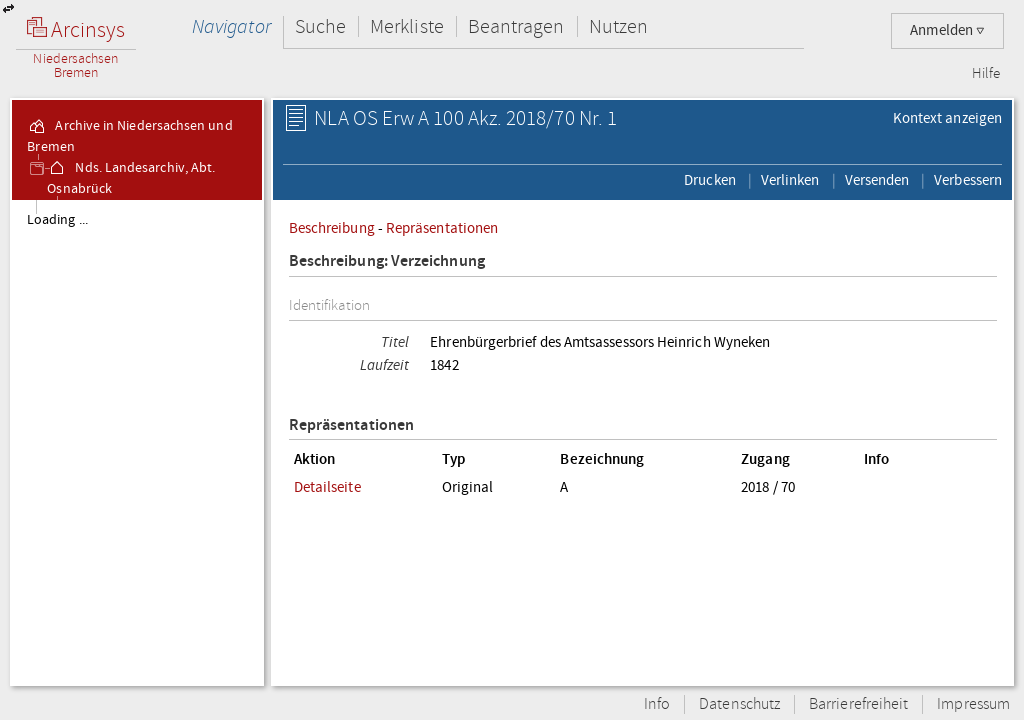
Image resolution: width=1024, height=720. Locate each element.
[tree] (137, 442)
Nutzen (618, 26)
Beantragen (516, 26)
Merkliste (407, 26)
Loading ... (57, 220)
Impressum (973, 704)
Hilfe (986, 74)
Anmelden (947, 30)
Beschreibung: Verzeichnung (387, 261)
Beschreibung (332, 228)
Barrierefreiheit (858, 704)
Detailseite (327, 487)
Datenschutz (739, 704)
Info (657, 704)
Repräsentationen (442, 228)
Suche (320, 26)
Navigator (231, 26)
